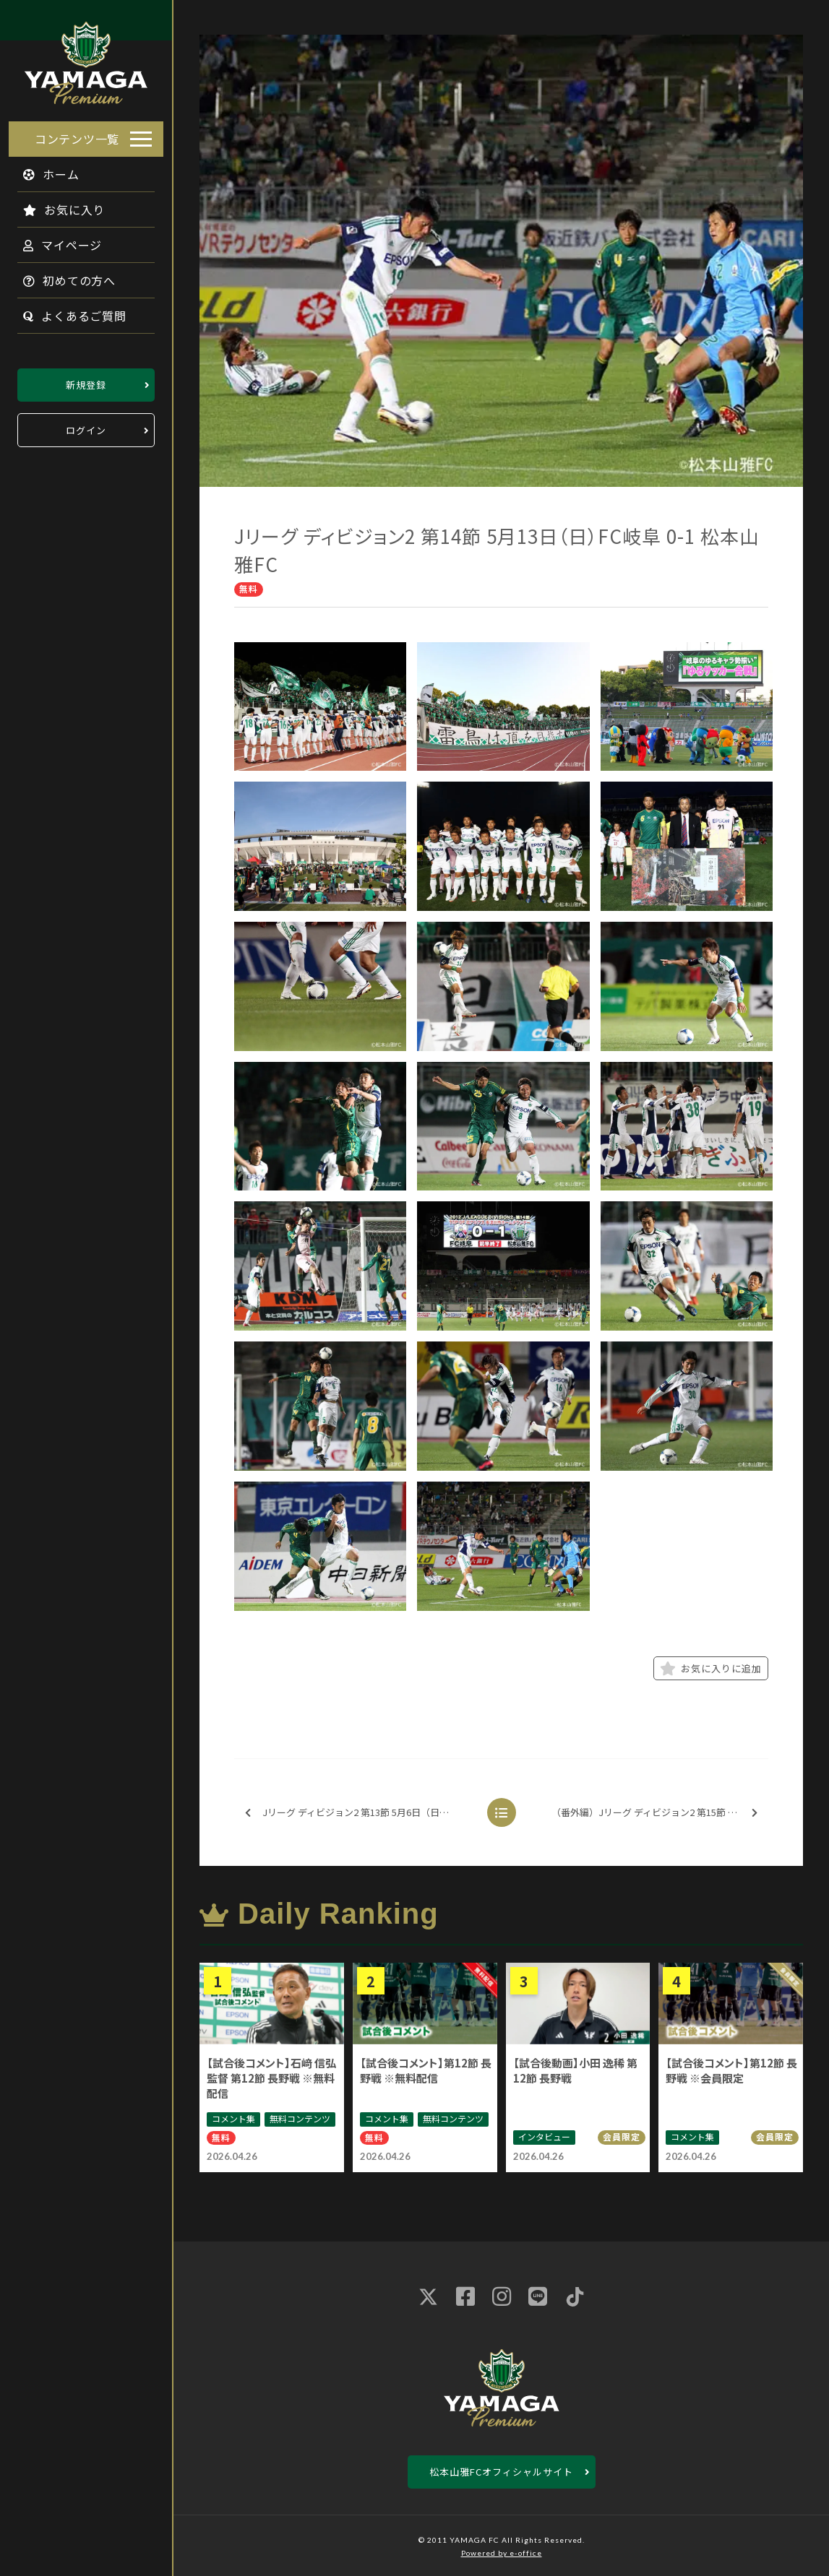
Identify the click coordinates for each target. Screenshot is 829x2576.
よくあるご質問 (65, 311)
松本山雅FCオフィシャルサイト (501, 2471)
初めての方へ (60, 276)
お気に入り (55, 205)
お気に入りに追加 (711, 1668)
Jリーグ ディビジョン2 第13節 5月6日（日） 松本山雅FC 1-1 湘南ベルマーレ (361, 1812)
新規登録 (86, 380)
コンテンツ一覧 (77, 134)
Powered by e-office (501, 2553)
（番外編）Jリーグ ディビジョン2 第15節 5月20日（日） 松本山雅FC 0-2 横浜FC (658, 1812)
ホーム (42, 169)
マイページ (53, 240)
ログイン (86, 426)
